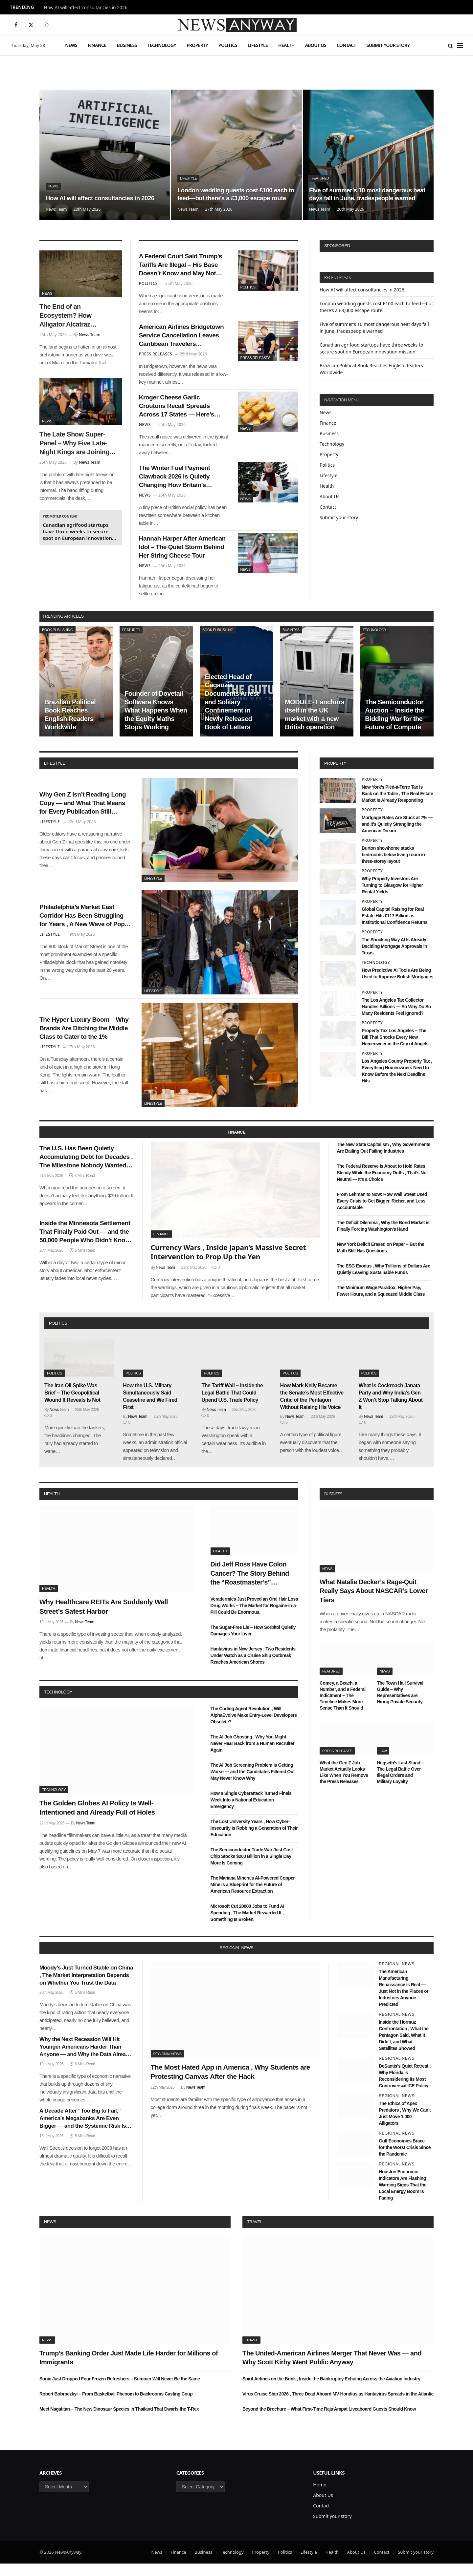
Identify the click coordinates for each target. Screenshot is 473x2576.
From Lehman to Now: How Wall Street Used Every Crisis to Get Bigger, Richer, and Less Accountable (382, 1213)
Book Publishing (57, 642)
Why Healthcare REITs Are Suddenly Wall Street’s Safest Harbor (103, 1619)
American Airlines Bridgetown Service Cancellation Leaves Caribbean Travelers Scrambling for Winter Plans (183, 339)
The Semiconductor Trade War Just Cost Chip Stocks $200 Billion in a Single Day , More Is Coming (252, 1869)
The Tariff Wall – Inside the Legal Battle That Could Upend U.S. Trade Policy (232, 1405)
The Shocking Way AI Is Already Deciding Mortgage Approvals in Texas (394, 958)
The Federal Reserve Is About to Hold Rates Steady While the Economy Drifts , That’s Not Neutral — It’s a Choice (382, 1185)
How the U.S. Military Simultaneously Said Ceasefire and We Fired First (150, 1408)
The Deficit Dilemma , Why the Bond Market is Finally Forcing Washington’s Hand (383, 1238)
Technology (161, 45)
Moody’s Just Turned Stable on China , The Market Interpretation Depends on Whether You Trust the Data (86, 1987)
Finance (97, 45)
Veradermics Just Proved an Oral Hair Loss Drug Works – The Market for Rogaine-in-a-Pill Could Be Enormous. (254, 1618)
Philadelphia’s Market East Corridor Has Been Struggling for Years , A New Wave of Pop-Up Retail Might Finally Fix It (84, 928)
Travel (254, 2234)
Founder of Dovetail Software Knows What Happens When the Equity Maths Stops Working (155, 722)
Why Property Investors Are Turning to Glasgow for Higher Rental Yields (392, 897)
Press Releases (255, 360)
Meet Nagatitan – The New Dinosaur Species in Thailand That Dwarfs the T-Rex (119, 2421)
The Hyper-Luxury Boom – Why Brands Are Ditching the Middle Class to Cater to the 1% (84, 1041)
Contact (346, 45)
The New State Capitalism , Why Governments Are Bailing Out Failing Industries (383, 1160)
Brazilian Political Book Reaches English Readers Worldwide (70, 727)
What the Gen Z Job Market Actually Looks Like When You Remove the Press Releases (344, 1785)
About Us (315, 45)
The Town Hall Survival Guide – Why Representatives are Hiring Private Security (400, 1704)
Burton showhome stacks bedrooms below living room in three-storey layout (393, 867)
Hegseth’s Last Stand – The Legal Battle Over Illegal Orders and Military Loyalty (400, 1785)
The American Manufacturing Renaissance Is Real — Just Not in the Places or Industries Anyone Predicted (403, 2000)
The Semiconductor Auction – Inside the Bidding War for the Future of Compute (394, 727)
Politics (227, 45)
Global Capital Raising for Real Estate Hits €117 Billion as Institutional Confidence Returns (394, 928)
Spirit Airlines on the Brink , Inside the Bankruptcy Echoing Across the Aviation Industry (331, 2391)
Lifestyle (258, 45)
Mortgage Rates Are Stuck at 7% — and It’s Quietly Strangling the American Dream (397, 836)
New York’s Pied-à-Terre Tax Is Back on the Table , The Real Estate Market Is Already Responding (397, 806)
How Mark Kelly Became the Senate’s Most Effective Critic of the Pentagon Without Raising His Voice (312, 1408)
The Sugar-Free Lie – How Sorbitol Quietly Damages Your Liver (253, 1643)
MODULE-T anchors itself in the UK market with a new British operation (314, 727)
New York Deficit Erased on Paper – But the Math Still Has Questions (380, 1260)
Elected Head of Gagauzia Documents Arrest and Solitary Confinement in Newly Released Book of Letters (232, 714)
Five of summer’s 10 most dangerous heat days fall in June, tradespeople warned (364, 189)
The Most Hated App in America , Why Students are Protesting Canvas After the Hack (230, 2084)
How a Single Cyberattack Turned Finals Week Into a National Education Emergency (251, 1812)
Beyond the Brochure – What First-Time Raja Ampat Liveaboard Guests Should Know (329, 2421)
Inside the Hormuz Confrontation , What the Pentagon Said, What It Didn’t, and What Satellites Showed (403, 2047)
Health (286, 45)
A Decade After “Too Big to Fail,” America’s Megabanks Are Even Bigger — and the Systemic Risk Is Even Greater (82, 2131)
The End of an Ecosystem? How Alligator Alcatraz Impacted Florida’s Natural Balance (66, 316)
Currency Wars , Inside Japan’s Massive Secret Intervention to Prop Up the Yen (228, 1264)
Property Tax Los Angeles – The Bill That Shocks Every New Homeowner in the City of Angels (395, 1049)
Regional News (167, 2066)
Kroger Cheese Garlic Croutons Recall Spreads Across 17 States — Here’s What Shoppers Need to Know (180, 412)
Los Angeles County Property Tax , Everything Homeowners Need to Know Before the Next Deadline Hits (397, 1083)
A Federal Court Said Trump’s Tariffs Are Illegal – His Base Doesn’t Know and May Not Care (182, 266)
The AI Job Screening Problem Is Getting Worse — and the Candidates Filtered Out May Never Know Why (253, 1784)
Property (197, 45)
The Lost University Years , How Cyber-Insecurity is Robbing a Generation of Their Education (254, 1840)
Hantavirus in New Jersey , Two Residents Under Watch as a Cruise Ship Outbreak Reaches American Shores (253, 1668)
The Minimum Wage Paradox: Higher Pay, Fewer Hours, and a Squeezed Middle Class (381, 1303)
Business (127, 45)
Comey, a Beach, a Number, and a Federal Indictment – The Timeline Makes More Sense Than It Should (343, 1707)
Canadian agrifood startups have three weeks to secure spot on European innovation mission (77, 531)
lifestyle (54, 775)
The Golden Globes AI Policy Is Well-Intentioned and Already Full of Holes (97, 1819)
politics (58, 1335)
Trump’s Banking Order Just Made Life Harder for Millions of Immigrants (128, 2370)
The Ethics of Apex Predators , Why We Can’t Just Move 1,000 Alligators (405, 2125)
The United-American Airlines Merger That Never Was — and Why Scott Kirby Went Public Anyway (331, 2370)
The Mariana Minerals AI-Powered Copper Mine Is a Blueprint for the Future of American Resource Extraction (253, 1897)
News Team (56, 209)
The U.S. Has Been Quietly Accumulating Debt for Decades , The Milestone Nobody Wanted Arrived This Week (84, 1170)
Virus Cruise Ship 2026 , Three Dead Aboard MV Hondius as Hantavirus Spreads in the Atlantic (338, 2406)
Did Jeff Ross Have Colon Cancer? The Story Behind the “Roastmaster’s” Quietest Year (250, 1586)
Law (383, 1763)
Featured (320, 169)
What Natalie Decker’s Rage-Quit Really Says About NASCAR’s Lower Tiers (374, 1603)
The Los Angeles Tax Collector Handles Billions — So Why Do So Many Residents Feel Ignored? (396, 1019)
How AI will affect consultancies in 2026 (85, 8)
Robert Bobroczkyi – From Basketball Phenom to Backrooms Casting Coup (115, 2406)
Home (319, 2497)
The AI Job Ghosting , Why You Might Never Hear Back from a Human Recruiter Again (253, 1755)
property (335, 775)
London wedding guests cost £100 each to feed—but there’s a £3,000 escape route (236, 189)
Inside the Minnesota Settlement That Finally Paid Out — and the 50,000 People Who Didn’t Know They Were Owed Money (84, 1248)
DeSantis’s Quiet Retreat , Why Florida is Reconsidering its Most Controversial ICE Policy (405, 2088)
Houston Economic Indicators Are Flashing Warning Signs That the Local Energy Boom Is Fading (402, 2197)
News (71, 45)
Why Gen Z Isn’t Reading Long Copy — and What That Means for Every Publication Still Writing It (84, 816)
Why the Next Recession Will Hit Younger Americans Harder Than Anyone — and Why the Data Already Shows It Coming (85, 2060)
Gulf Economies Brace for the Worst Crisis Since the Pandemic (405, 2160)
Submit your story (388, 45)
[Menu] (460, 45)
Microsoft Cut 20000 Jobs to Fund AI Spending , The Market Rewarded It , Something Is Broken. (247, 1925)
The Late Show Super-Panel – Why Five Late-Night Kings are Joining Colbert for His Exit (74, 444)
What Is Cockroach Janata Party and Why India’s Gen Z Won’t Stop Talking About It (391, 1408)
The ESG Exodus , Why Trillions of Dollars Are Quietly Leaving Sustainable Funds (383, 1282)
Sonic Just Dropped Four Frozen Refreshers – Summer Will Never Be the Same (119, 2391)
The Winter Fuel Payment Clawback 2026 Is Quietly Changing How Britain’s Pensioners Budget (178, 486)
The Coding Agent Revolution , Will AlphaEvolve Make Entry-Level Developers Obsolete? (254, 1727)
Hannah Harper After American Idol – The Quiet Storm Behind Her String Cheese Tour (179, 559)
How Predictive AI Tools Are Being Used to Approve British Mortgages (397, 986)
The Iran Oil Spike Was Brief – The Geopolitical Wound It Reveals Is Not (72, 1405)
